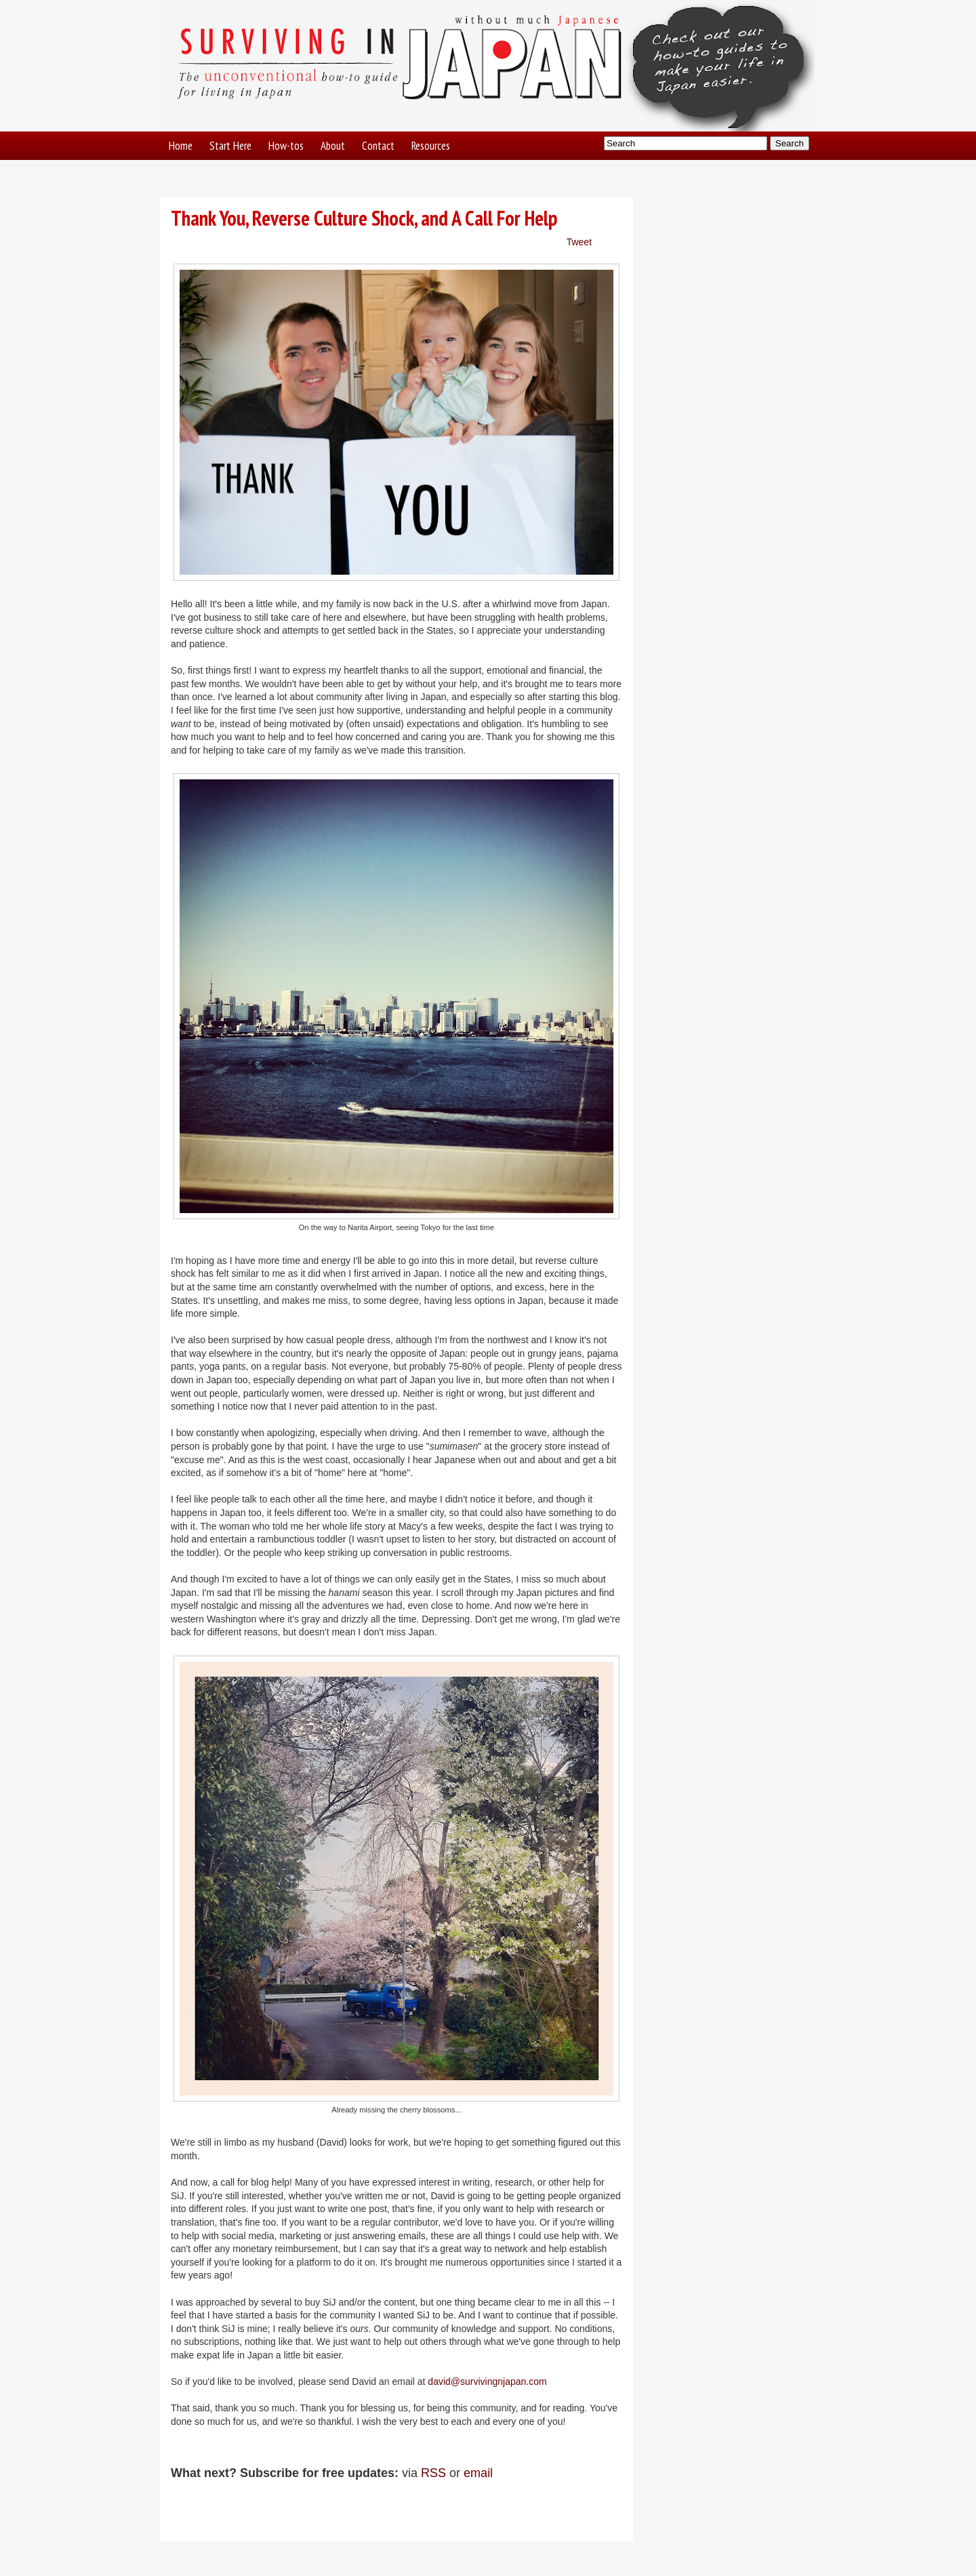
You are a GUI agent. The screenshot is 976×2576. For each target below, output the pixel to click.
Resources (430, 145)
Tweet (579, 242)
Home (180, 145)
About (333, 145)
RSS (433, 2473)
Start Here (230, 145)
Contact (378, 145)
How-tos (286, 145)
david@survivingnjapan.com (487, 2381)
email (478, 2473)
